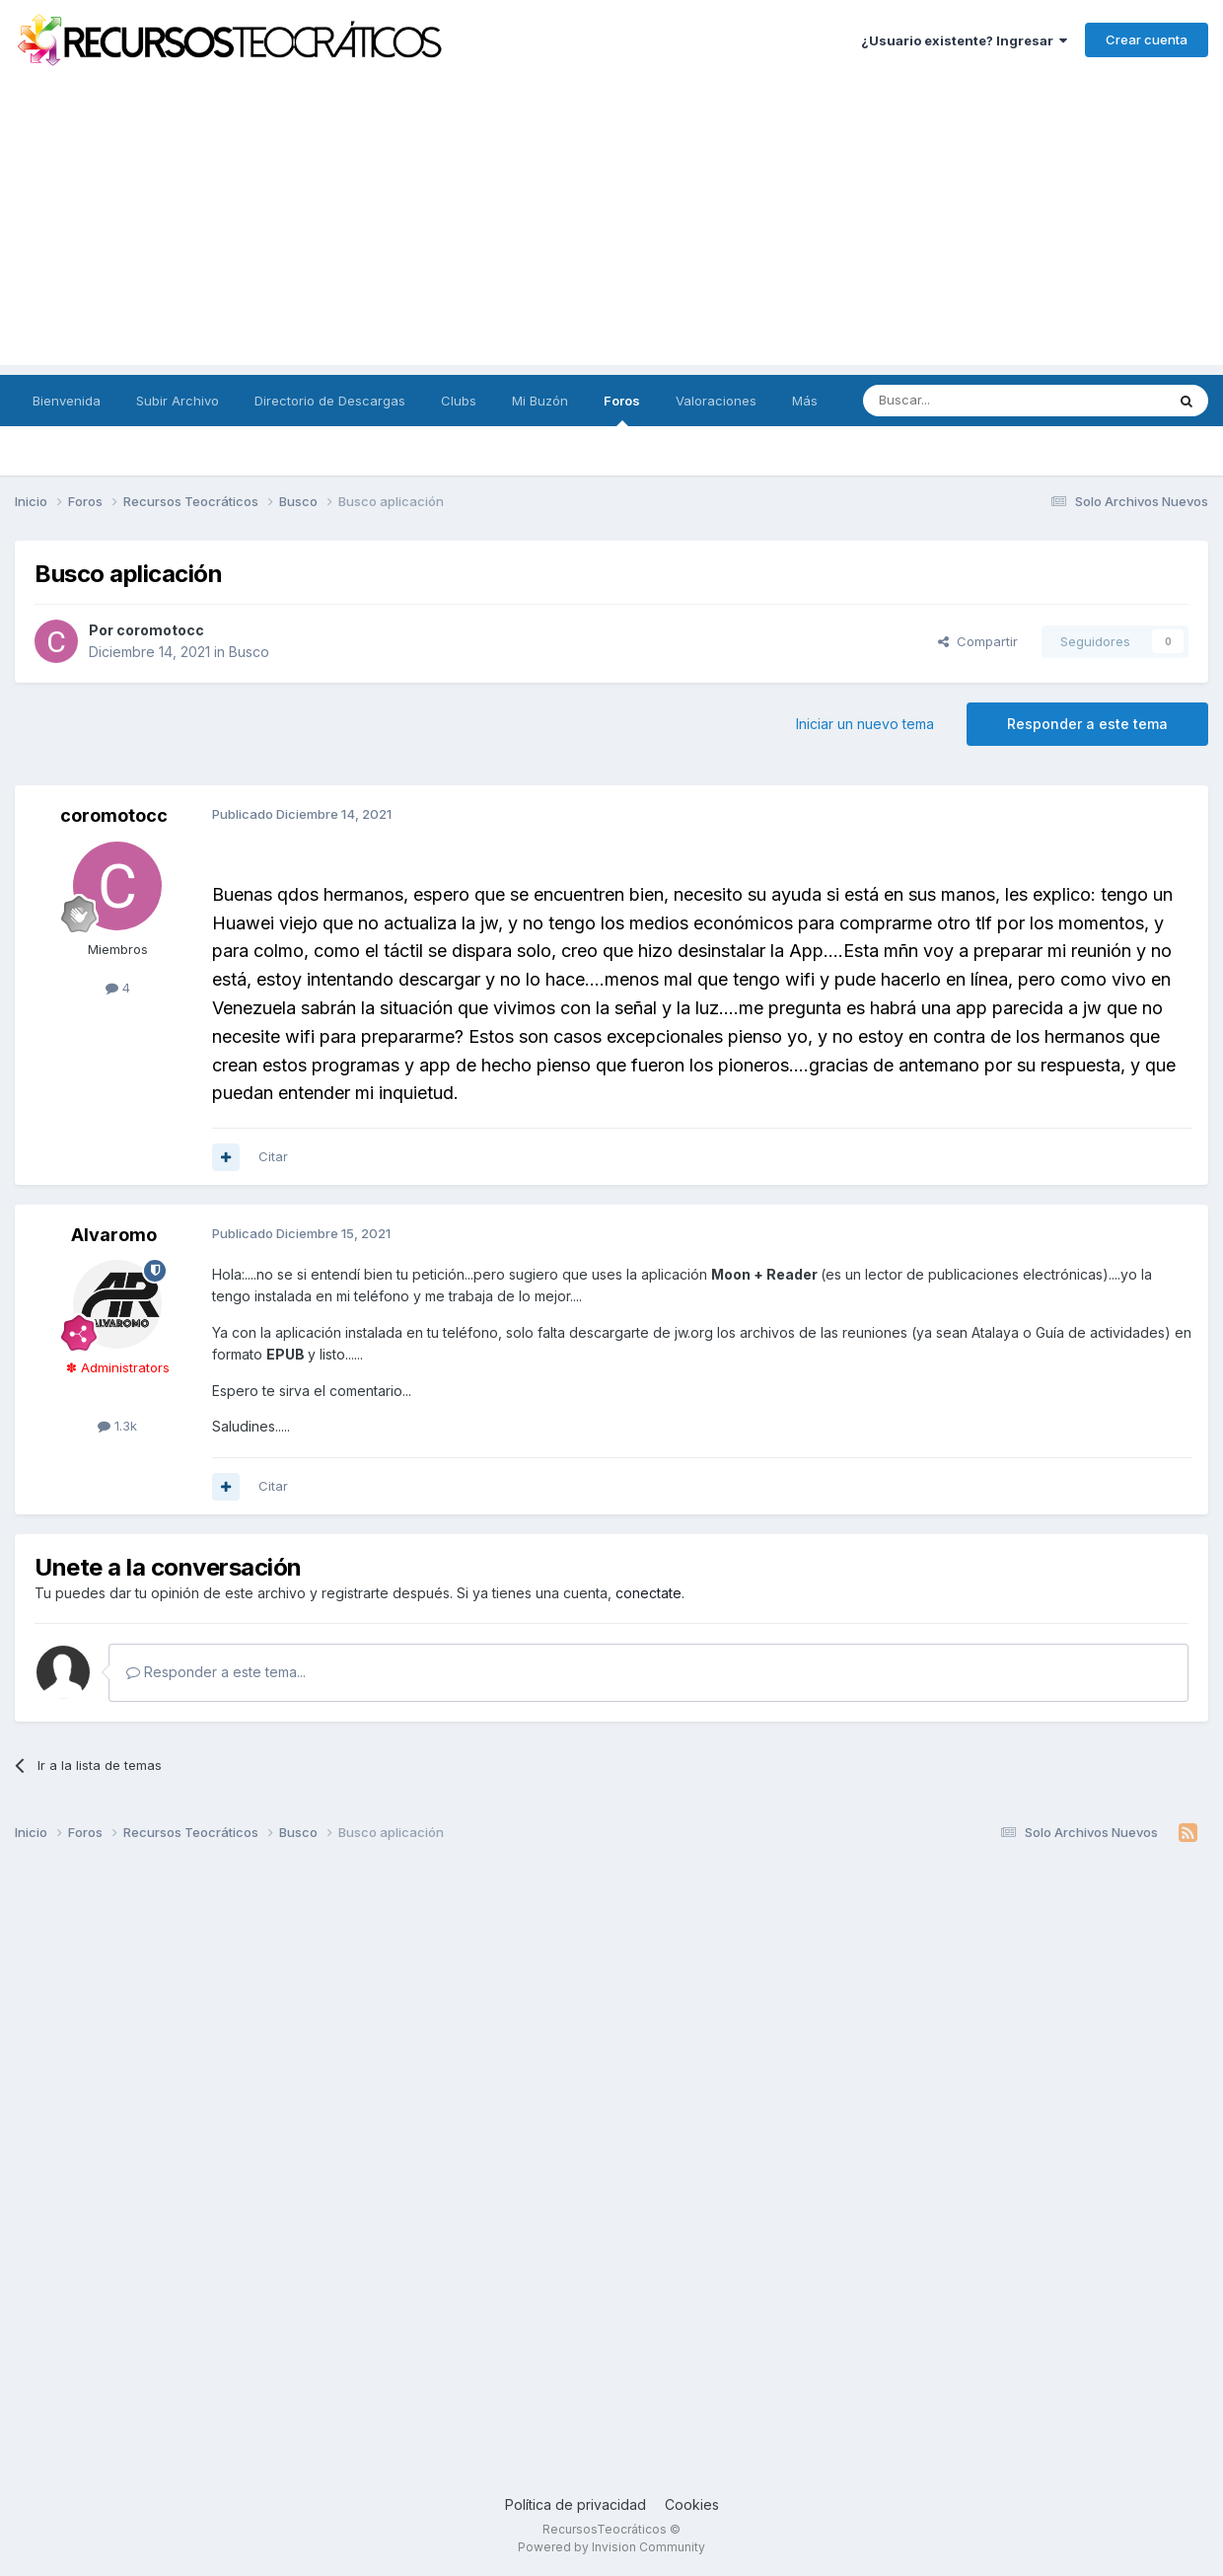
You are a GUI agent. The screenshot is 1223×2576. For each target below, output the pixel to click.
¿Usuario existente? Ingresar (964, 40)
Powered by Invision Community (611, 2546)
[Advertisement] (611, 227)
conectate (648, 1592)
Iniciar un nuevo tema (865, 723)
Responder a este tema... (216, 1671)
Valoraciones (716, 400)
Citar (273, 1156)
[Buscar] (963, 400)
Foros (622, 409)
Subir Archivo (177, 400)
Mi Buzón (540, 400)
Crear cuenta (1146, 39)
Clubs (458, 400)
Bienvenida (67, 400)
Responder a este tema (1087, 723)
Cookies (692, 2504)
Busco (249, 651)
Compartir (978, 641)
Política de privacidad (575, 2504)
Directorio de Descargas (329, 400)
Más (805, 400)
